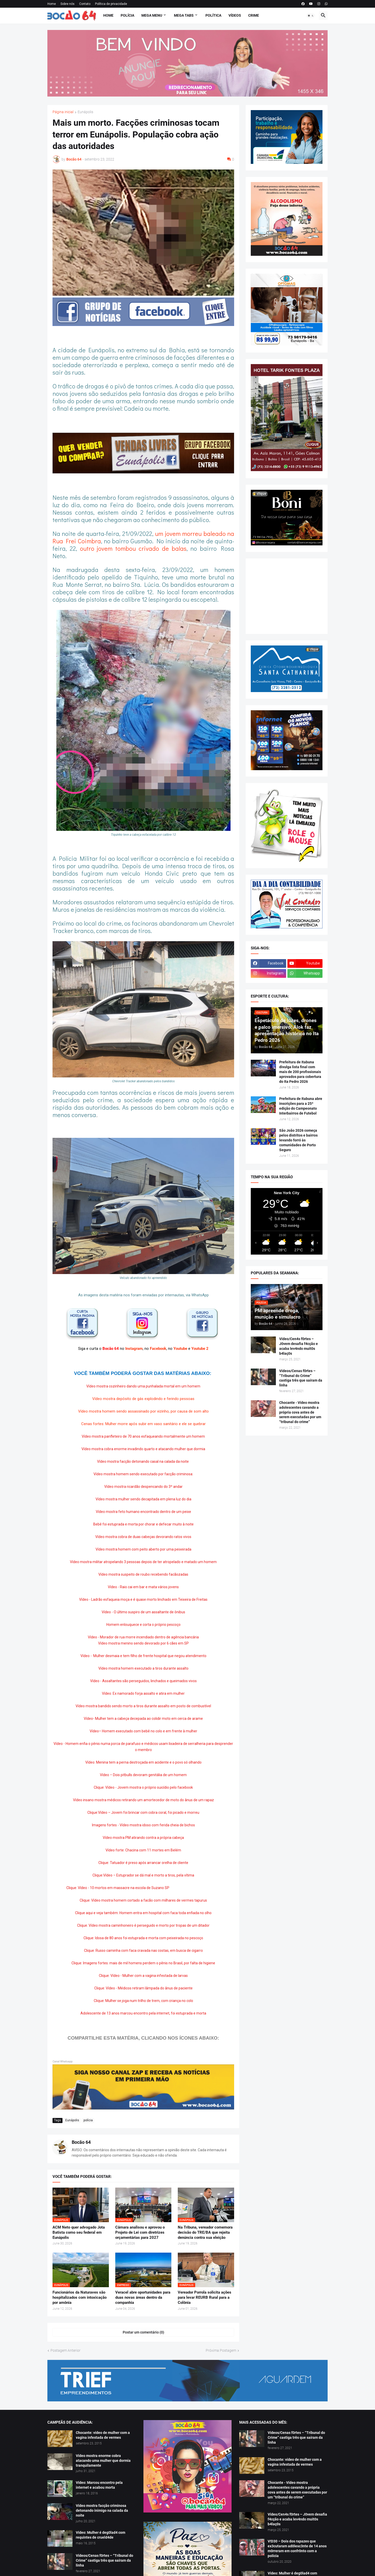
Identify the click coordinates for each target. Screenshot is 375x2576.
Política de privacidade (111, 4)
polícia (88, 2120)
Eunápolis (85, 112)
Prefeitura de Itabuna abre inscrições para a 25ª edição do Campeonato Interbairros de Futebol (300, 1106)
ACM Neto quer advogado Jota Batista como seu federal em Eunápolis (79, 2232)
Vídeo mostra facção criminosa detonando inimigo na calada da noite (102, 2510)
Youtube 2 (200, 1348)
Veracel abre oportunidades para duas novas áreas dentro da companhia (142, 2297)
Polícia (127, 15)
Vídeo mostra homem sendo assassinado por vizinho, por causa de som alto (143, 1411)
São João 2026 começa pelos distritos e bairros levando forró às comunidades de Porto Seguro (298, 1140)
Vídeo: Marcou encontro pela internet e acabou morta (99, 2484)
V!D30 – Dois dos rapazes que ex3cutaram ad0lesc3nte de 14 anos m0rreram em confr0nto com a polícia (297, 2548)
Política (213, 15)
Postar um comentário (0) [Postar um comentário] (143, 2332)
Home (51, 4)
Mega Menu (151, 15)
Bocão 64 (81, 2142)
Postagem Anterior (65, 2350)
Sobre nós (67, 4)
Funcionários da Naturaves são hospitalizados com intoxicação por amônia (80, 2297)
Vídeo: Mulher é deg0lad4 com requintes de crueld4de (100, 2534)
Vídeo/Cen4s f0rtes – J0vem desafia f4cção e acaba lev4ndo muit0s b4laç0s (298, 1346)
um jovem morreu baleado (191, 533)
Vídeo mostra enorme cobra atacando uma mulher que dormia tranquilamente (103, 2460)
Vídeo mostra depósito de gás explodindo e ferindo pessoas (143, 1398)
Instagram (134, 1348)
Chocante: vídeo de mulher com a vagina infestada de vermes (103, 2435)
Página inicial (63, 112)
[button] (310, 15)
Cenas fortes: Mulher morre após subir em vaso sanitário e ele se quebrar (143, 1424)
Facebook (158, 1348)
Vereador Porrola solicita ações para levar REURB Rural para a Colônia (204, 2297)
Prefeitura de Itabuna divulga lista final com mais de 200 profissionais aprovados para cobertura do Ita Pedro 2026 (300, 1072)
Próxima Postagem (221, 2350)
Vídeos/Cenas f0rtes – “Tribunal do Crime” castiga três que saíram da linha (300, 1378)
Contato (84, 4)
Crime (253, 15)
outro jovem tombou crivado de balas (133, 548)
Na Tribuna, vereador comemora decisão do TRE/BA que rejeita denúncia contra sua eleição (205, 2232)
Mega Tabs (184, 15)
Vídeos (234, 15)
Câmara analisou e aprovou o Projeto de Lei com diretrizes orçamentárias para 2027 (140, 2232)
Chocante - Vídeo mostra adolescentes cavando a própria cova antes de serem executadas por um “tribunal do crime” (300, 1412)
